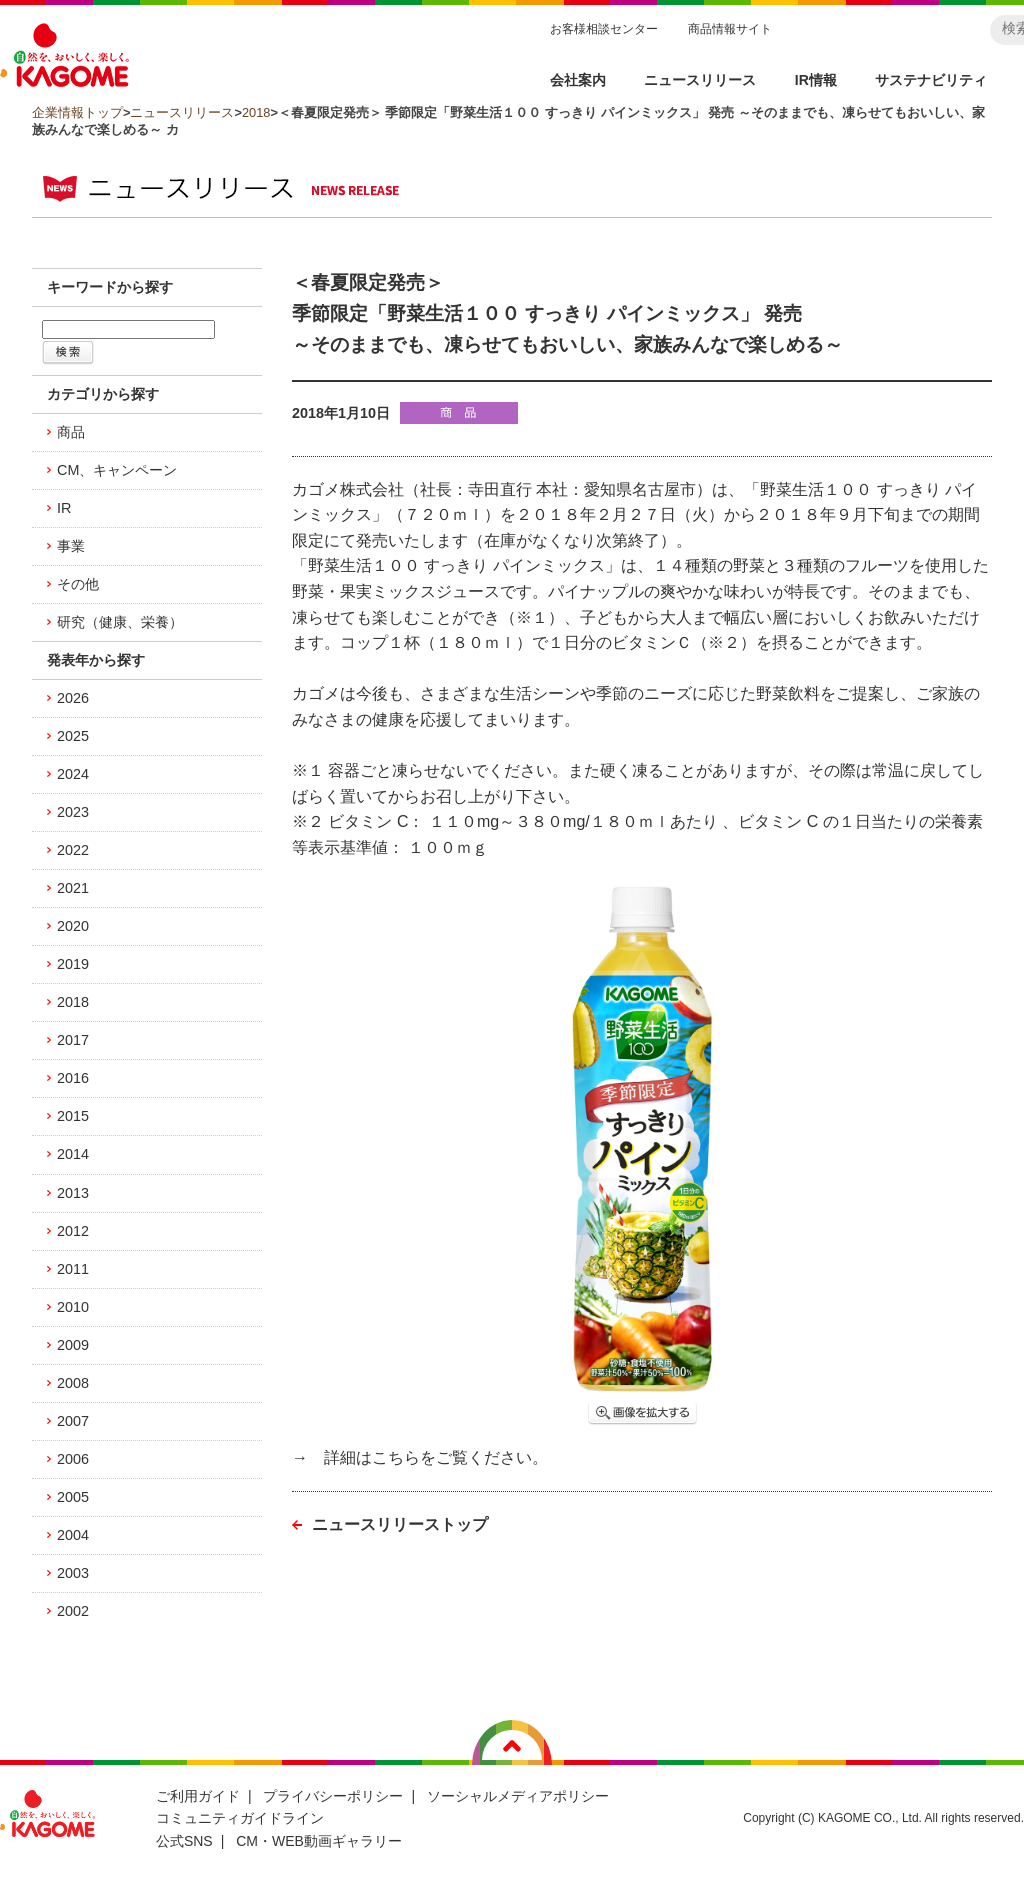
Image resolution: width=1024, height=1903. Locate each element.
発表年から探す (96, 660)
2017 (73, 1040)
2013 (73, 1193)
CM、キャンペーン (117, 470)
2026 (73, 698)
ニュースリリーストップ (400, 1524)
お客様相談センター (604, 29)
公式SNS (184, 1841)
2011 (73, 1269)
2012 (73, 1231)
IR (64, 508)
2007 (73, 1421)
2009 (73, 1345)
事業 (71, 546)
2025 (73, 736)
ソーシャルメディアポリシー (518, 1796)
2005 (73, 1497)
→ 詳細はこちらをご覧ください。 (420, 1457)
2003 (73, 1573)
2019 (73, 964)
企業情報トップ (77, 112)
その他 (78, 584)
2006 (73, 1459)
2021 (73, 888)
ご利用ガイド (198, 1796)
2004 (73, 1535)
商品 (71, 432)
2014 (73, 1154)
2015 (73, 1116)
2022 (73, 850)
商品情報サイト (730, 29)
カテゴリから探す (103, 394)
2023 (73, 812)
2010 (73, 1307)
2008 (73, 1383)
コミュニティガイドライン (240, 1818)
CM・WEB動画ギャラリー (319, 1841)
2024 (73, 774)
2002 (73, 1611)
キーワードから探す (110, 287)
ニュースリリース (182, 112)
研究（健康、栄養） (120, 622)
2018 (256, 112)
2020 (73, 926)
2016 (73, 1078)
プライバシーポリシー (333, 1796)
